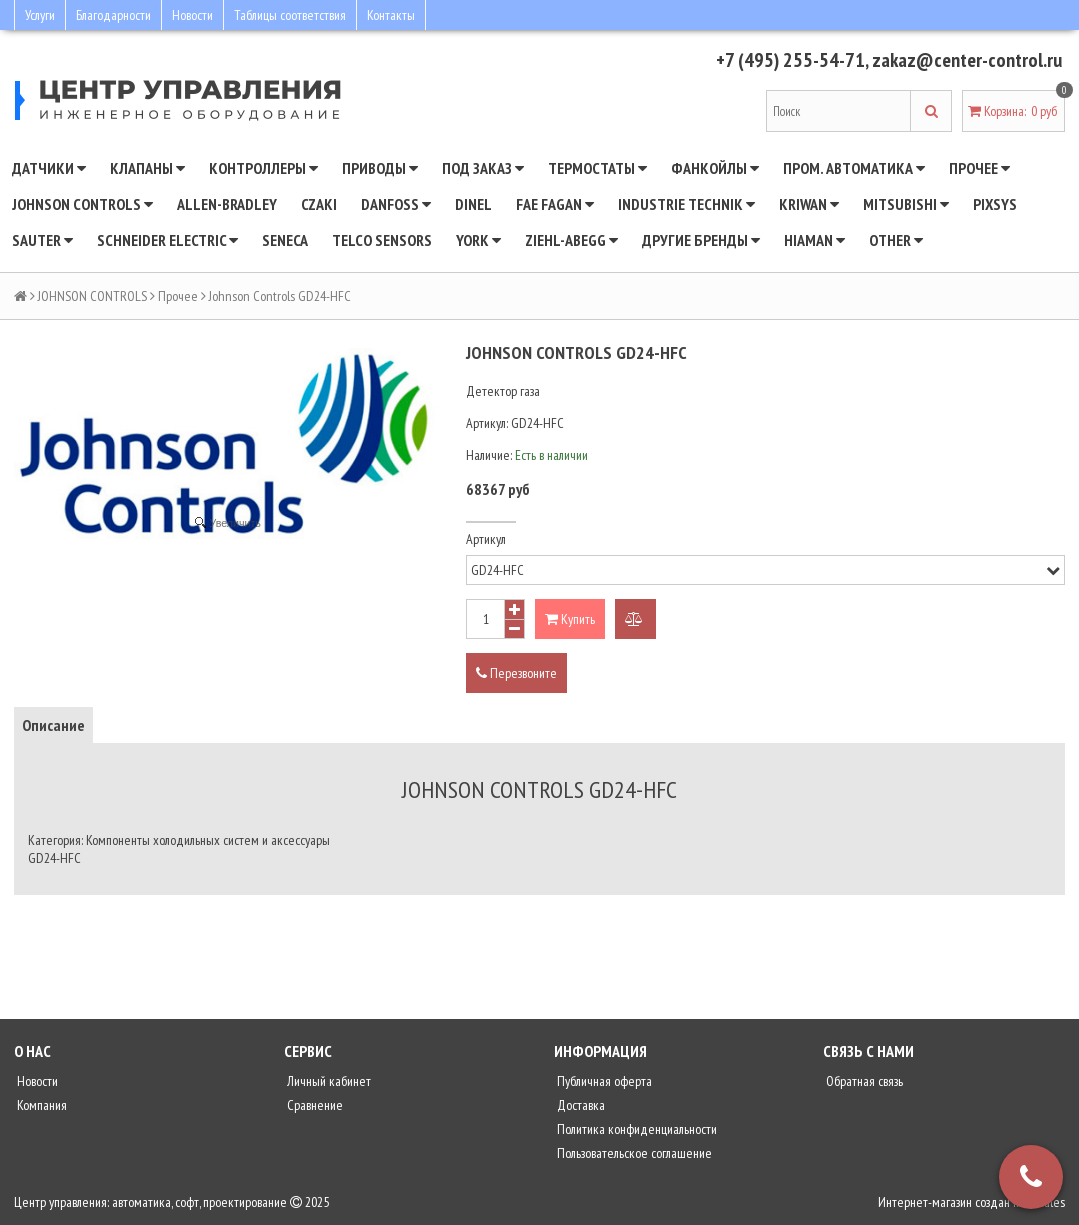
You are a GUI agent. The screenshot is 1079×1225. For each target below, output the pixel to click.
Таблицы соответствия (290, 15)
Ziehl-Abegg (571, 240)
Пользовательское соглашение (633, 1153)
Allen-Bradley (227, 204)
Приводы (380, 168)
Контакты (391, 15)
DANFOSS (396, 204)
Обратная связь (863, 1081)
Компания (40, 1105)
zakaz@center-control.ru (967, 60)
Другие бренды (701, 240)
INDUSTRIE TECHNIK (686, 204)
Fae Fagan (555, 204)
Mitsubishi (906, 204)
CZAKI (319, 204)
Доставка (579, 1105)
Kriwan (809, 204)
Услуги (40, 15)
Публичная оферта (603, 1081)
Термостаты (597, 168)
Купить (570, 619)
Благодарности (113, 15)
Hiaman (814, 240)
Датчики (49, 168)
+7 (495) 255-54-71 (790, 60)
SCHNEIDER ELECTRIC (167, 240)
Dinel (473, 204)
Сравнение (313, 1105)
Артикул (486, 539)
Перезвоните (516, 673)
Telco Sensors (382, 240)
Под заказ (483, 168)
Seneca (285, 240)
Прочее (979, 168)
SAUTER (42, 240)
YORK (478, 240)
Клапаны (147, 168)
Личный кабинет (327, 1081)
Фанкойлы (715, 168)
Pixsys (995, 204)
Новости (192, 15)
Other (896, 240)
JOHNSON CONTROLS (82, 204)
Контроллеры (263, 168)
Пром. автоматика (854, 168)
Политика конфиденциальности (635, 1129)
